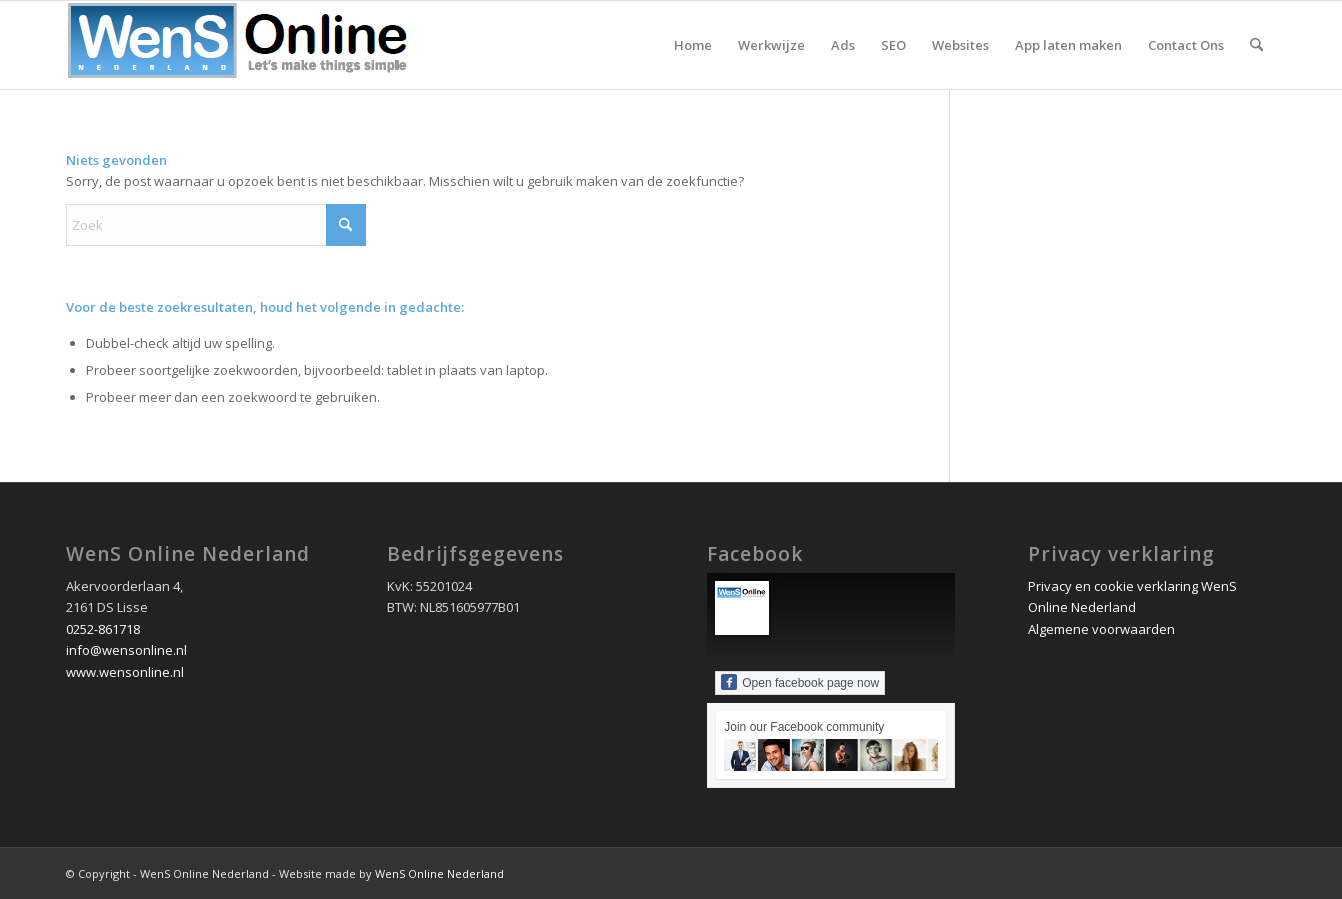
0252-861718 (103, 629)
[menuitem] (693, 45)
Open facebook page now (800, 682)
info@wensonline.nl (126, 650)
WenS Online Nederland (439, 873)
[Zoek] (1256, 45)
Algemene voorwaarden (1101, 629)
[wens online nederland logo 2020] (242, 45)
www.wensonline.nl (125, 672)
